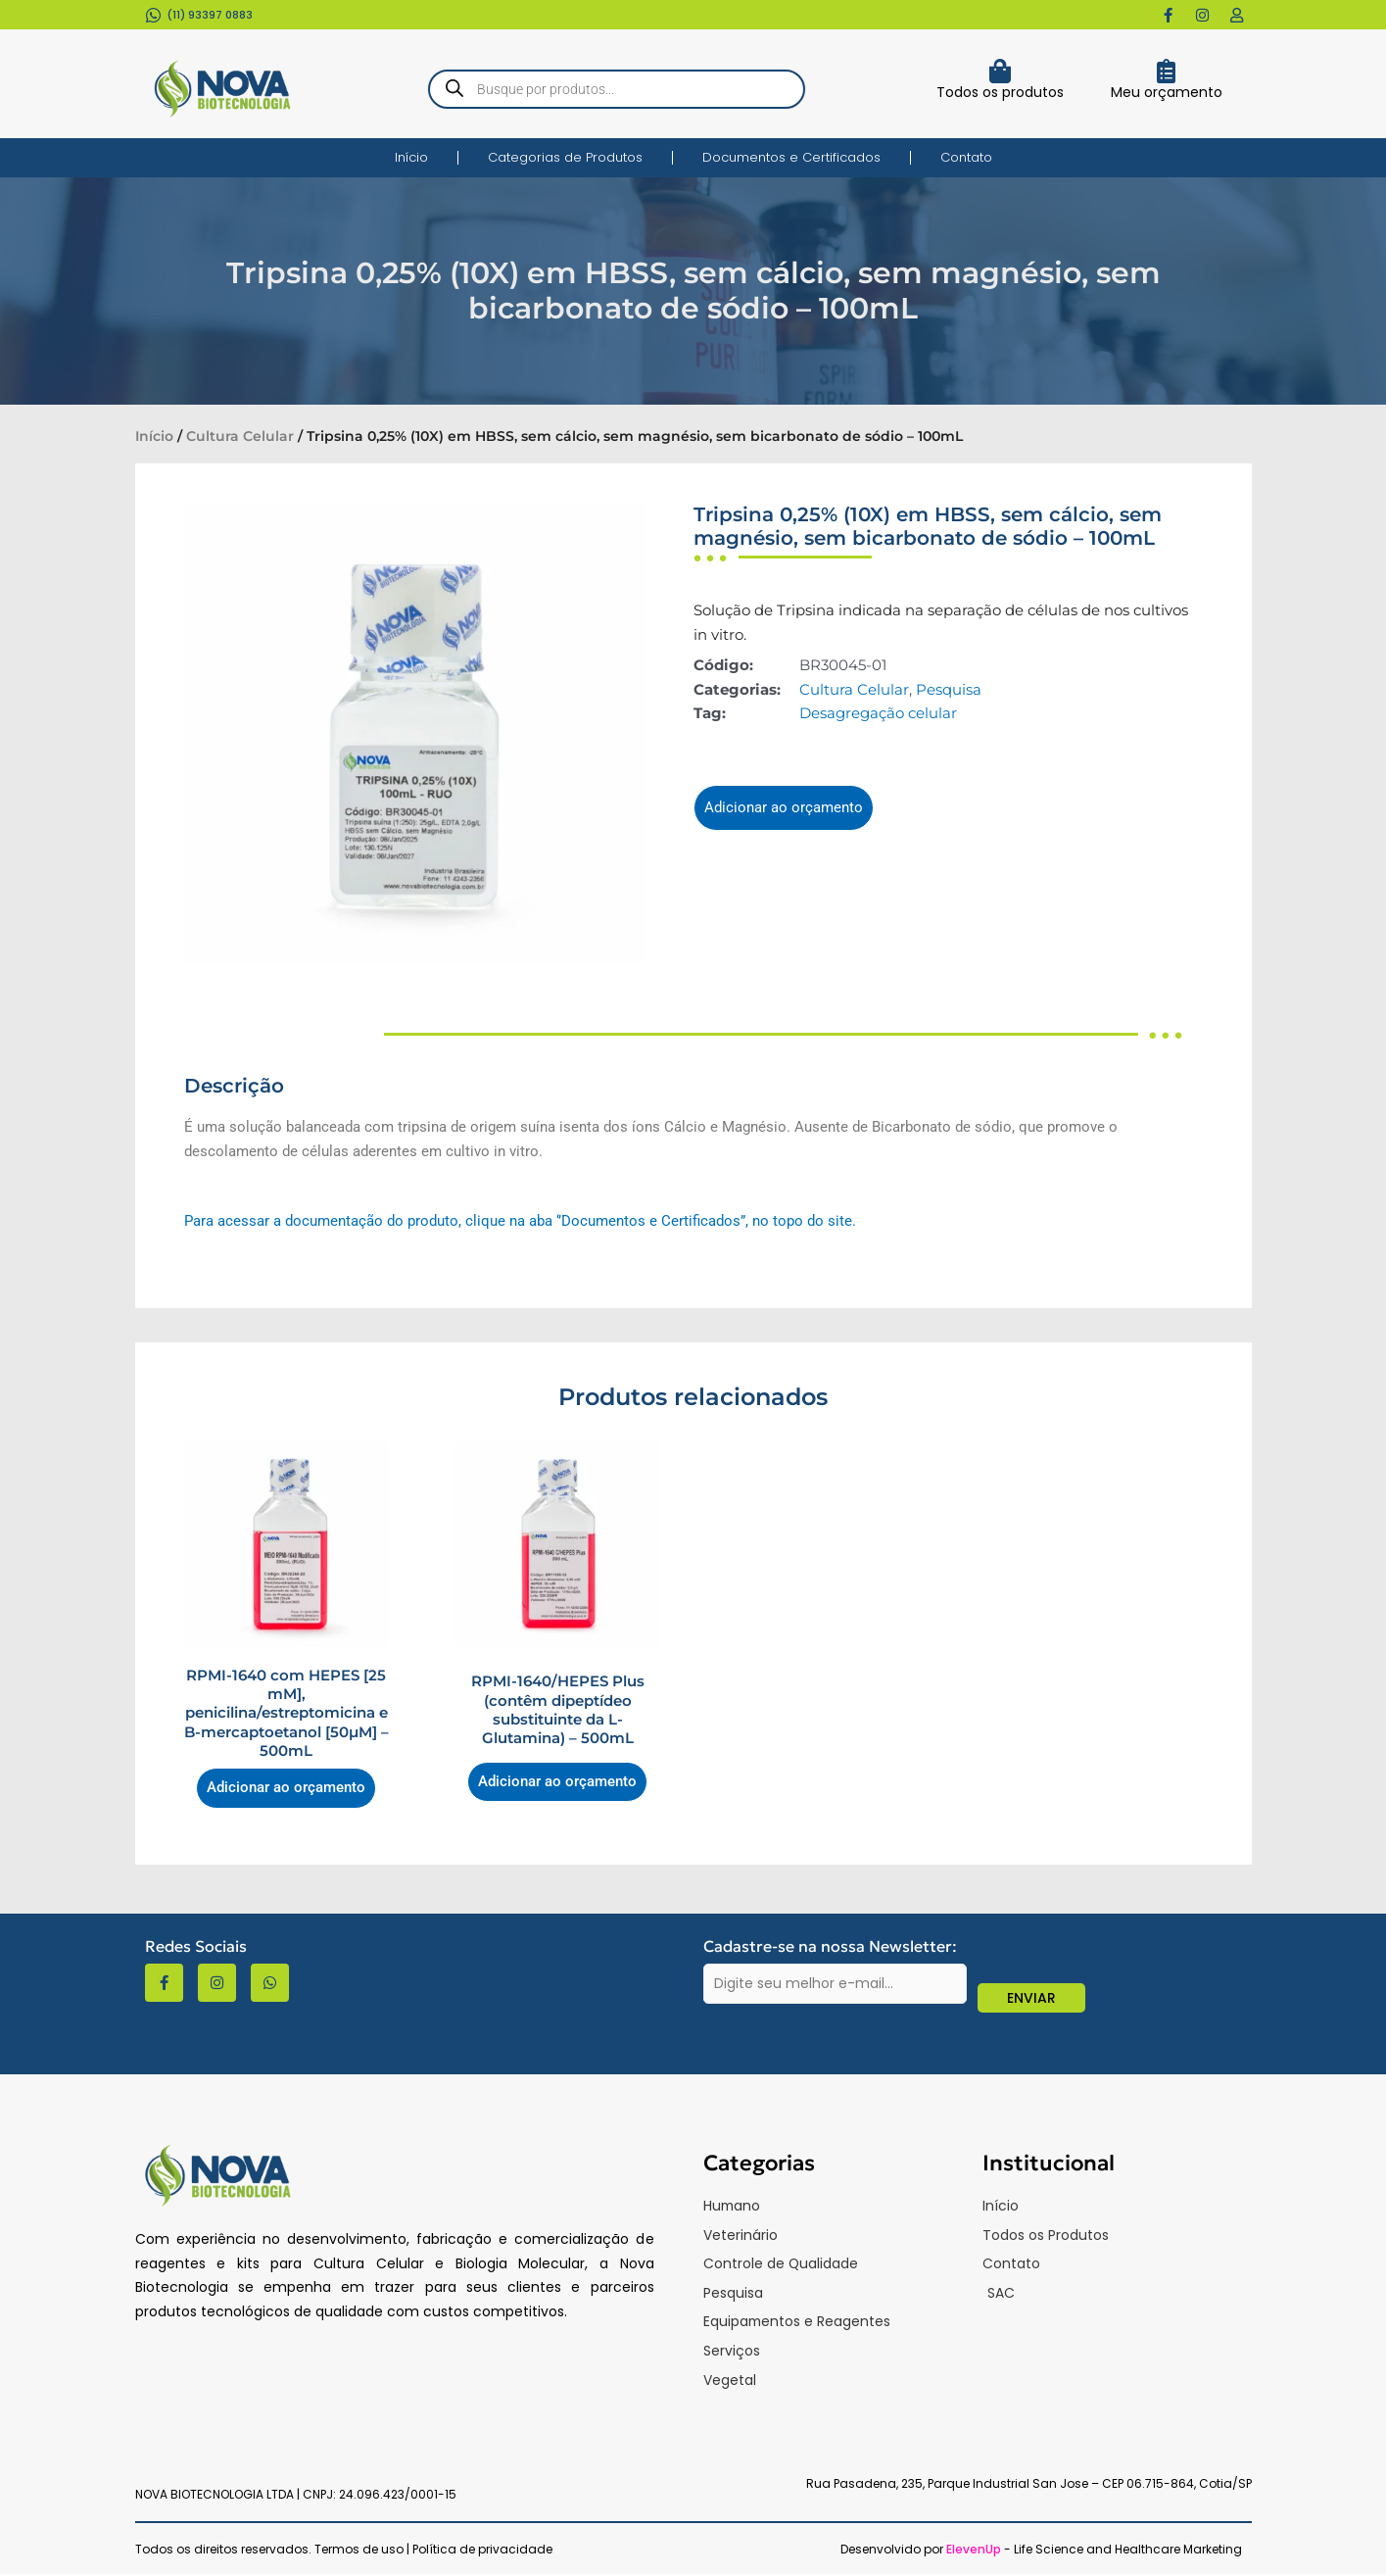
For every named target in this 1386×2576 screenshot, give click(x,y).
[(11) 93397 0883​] (153, 15)
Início (411, 157)
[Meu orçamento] (1166, 71)
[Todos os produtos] (1000, 71)
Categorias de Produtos (565, 157)
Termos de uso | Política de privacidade (433, 2551)
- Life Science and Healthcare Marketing (1094, 2551)
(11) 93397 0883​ (210, 15)
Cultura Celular (240, 436)
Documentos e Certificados (791, 157)
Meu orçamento (1166, 92)
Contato (966, 157)
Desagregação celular (878, 713)
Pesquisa (948, 689)
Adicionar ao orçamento (783, 807)
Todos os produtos (1000, 92)
